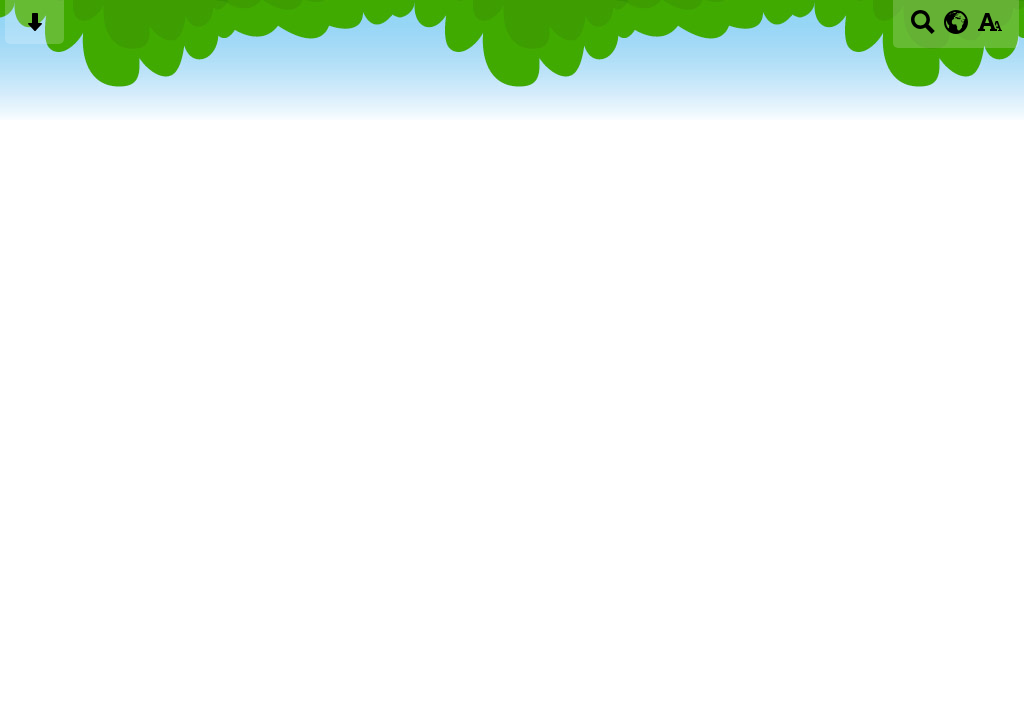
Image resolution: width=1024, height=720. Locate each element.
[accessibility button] (989, 28)
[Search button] (922, 28)
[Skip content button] (34, 28)
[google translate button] (956, 22)
